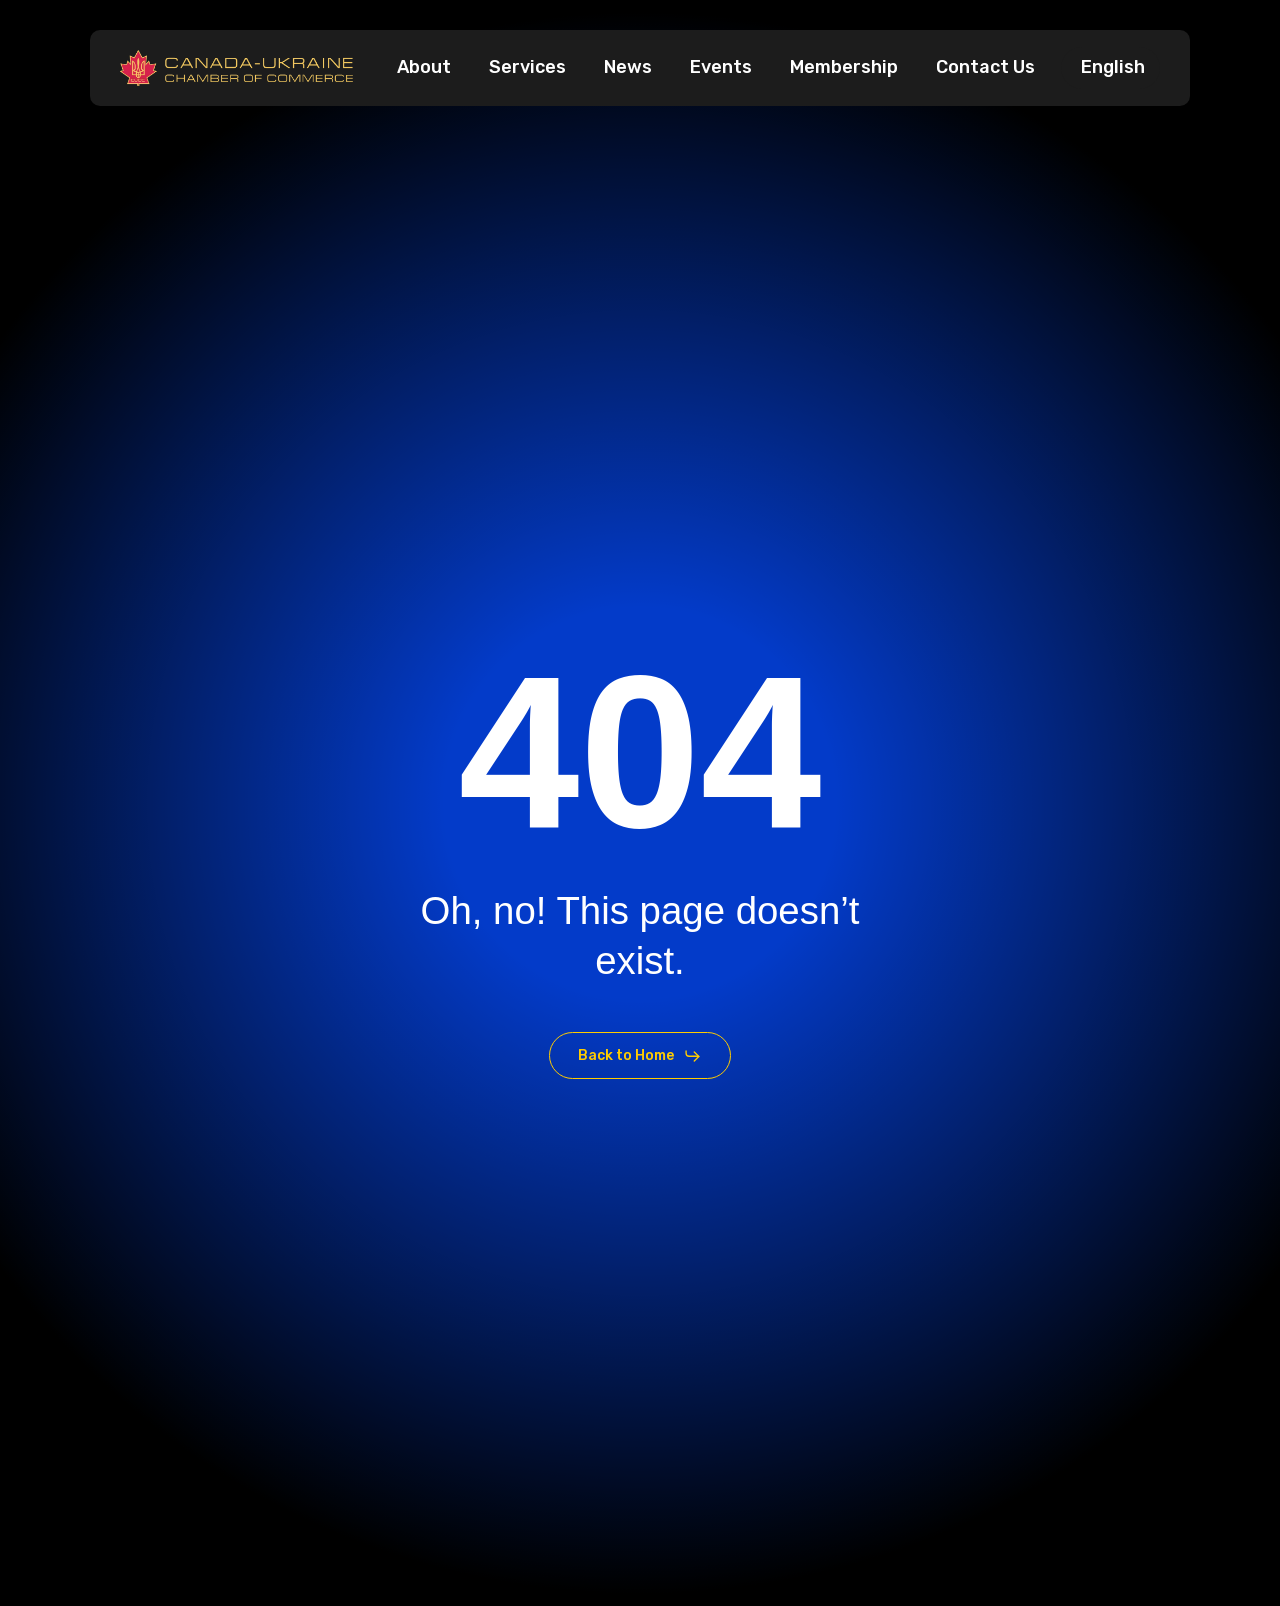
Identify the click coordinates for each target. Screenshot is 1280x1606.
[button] (639, 1056)
